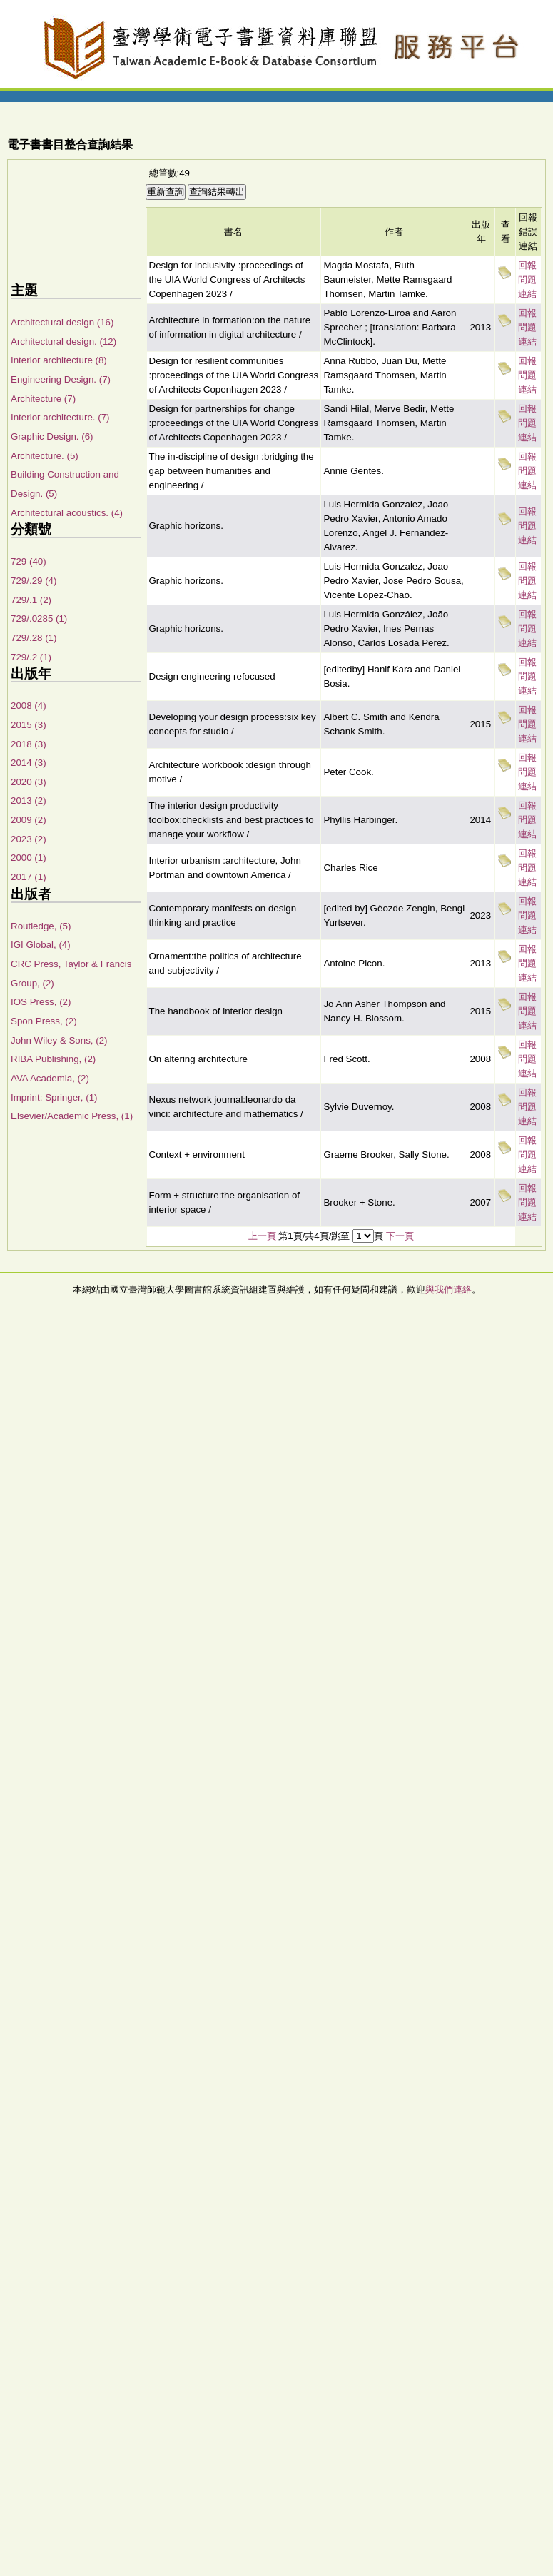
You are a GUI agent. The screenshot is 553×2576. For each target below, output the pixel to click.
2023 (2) (28, 839)
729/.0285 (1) (39, 618)
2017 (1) (28, 877)
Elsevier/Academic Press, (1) (72, 1116)
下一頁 (400, 1236)
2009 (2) (28, 819)
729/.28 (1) (33, 637)
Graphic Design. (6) (52, 436)
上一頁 (262, 1236)
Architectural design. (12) (63, 341)
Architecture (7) (43, 398)
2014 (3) (28, 762)
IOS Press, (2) (41, 1001)
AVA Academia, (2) (50, 1078)
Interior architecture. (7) (60, 417)
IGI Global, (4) (41, 944)
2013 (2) (28, 800)
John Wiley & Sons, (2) (59, 1040)
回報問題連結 (527, 279)
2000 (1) (28, 857)
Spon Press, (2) (44, 1021)
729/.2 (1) (31, 657)
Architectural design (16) (62, 322)
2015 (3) (28, 724)
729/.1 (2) (31, 600)
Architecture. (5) (44, 455)
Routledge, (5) (41, 926)
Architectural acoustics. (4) (67, 512)
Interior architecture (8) (59, 360)
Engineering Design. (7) (61, 379)
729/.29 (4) (33, 580)
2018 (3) (28, 744)
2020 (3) (28, 782)
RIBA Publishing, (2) (53, 1059)
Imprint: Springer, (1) (54, 1097)
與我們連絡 (448, 1289)
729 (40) (28, 561)
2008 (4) (28, 705)
